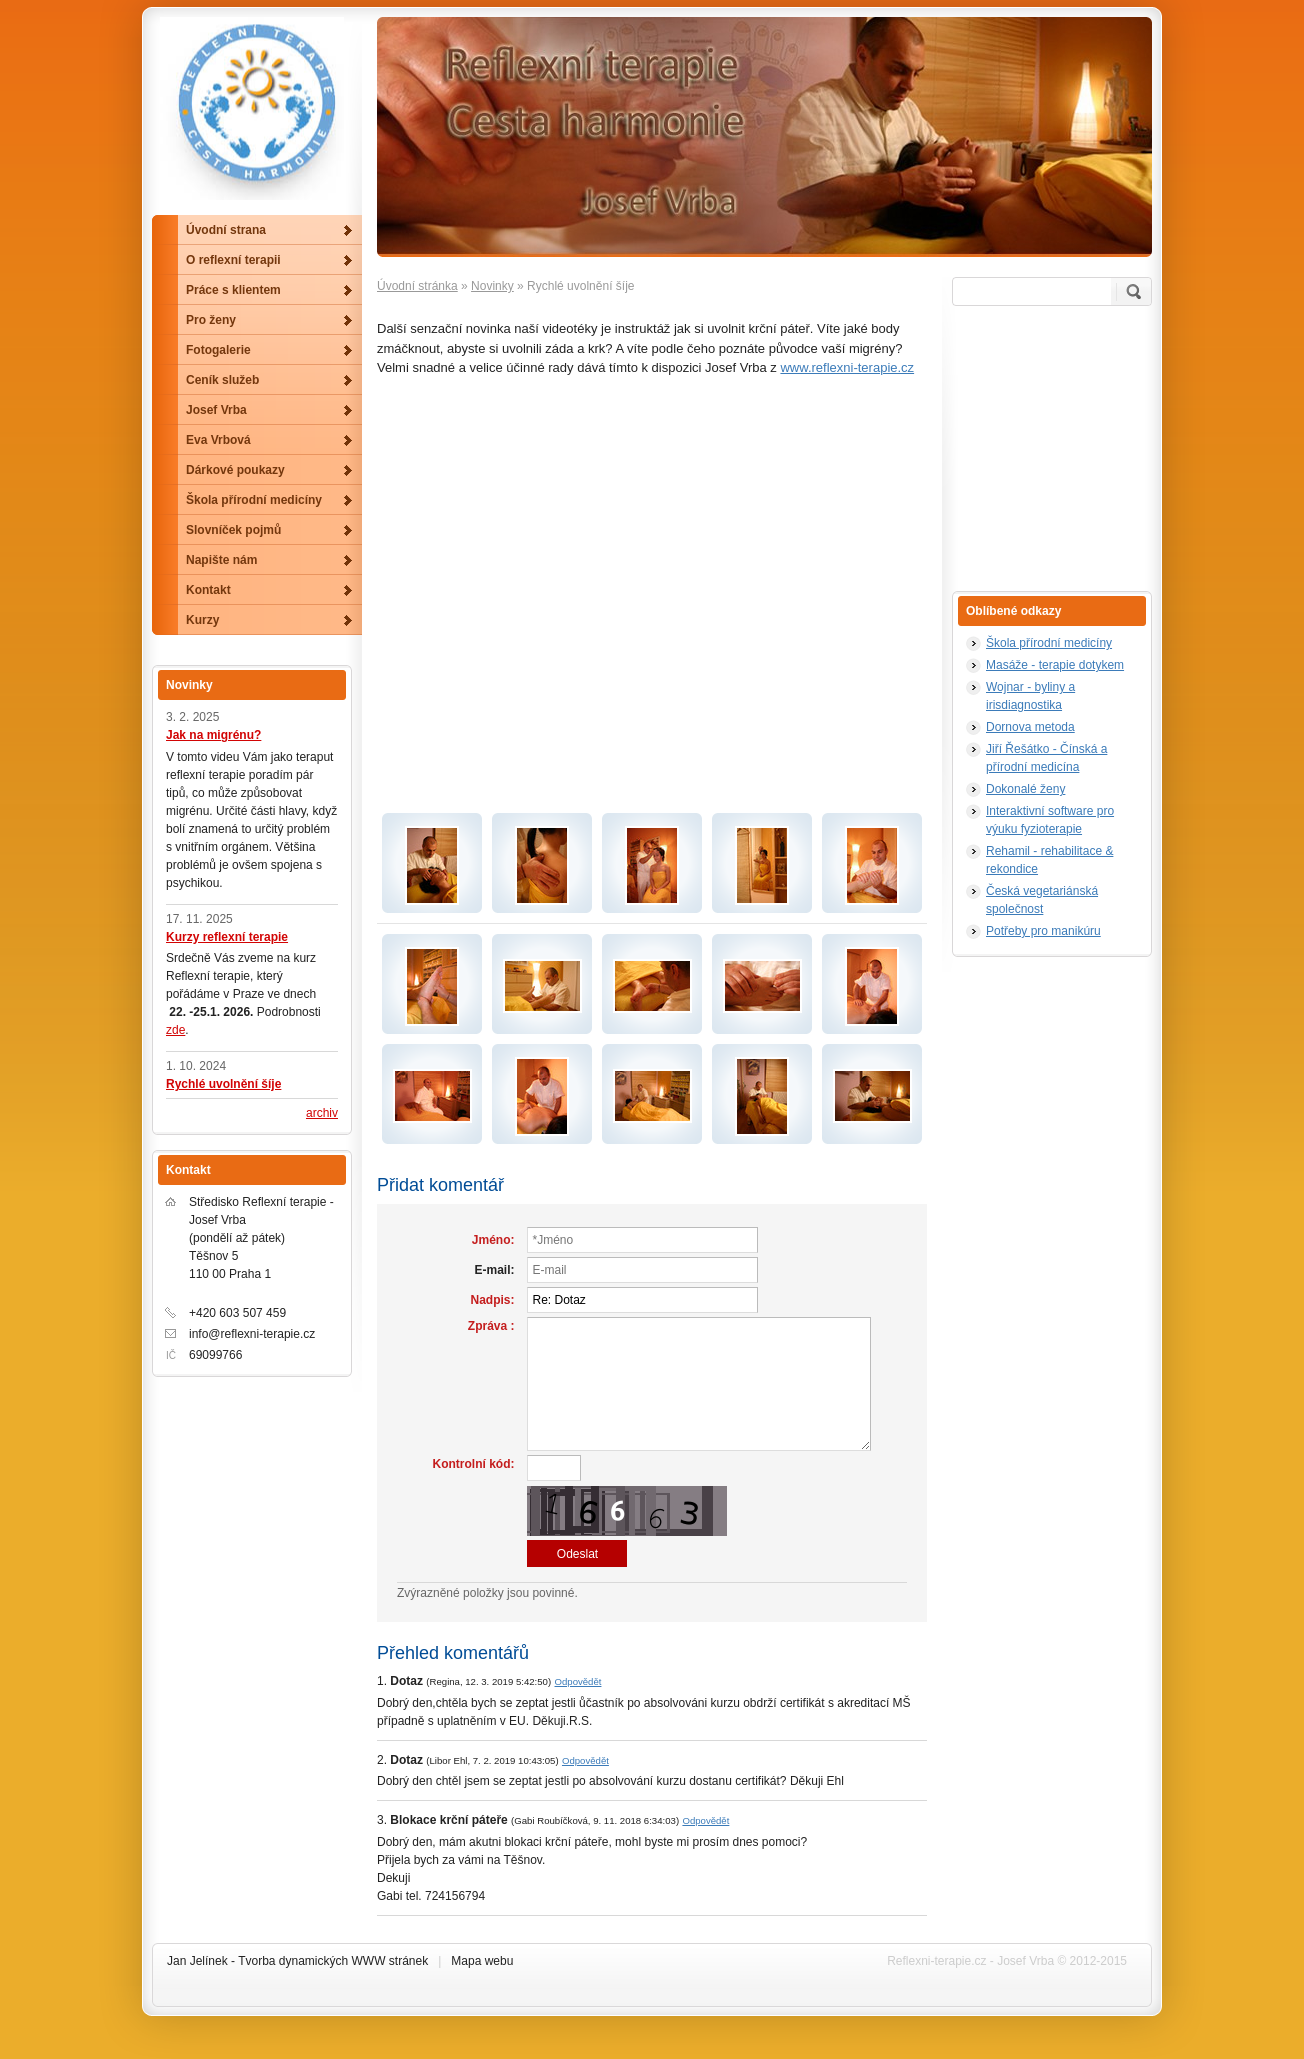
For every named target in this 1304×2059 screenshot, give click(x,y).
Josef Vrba (216, 410)
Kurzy (202, 620)
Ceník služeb (222, 380)
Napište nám (221, 560)
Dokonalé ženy (1025, 789)
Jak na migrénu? (213, 735)
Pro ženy (211, 320)
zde (175, 1030)
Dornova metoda (1030, 727)
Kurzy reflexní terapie (227, 937)
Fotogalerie (218, 350)
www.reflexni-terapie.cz (847, 367)
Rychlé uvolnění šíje (223, 1084)
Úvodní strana (226, 230)
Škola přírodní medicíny (1049, 643)
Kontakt (208, 590)
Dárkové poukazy (235, 470)
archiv (322, 1113)
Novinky (492, 286)
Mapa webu (482, 1961)
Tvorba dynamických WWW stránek (333, 1961)
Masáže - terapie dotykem (1055, 665)
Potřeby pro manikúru (1043, 931)
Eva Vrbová (218, 440)
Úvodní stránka (417, 286)
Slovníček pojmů (233, 530)
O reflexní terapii (233, 260)
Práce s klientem (233, 290)
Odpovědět (578, 1681)
